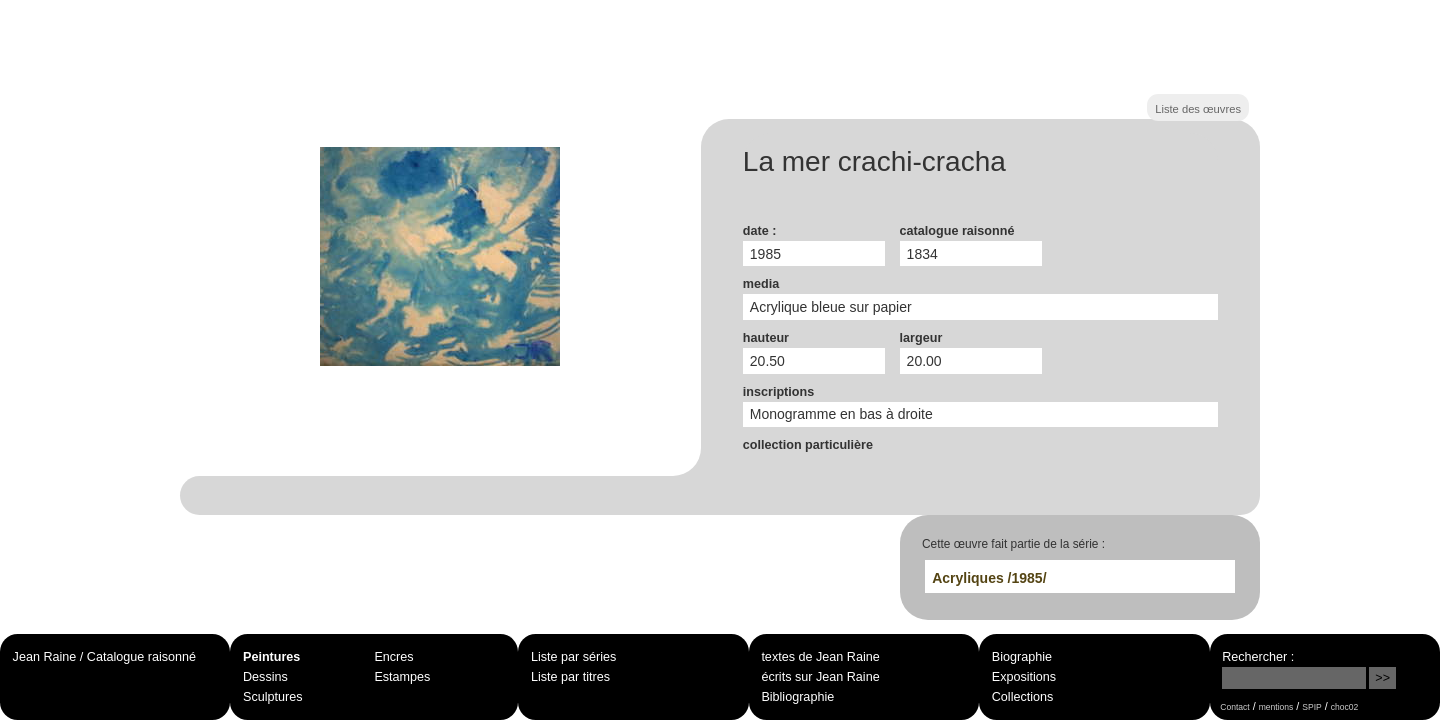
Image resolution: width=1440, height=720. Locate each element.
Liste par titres (570, 677)
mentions (1276, 707)
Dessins (265, 677)
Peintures (271, 657)
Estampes (402, 677)
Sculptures (273, 697)
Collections (1023, 697)
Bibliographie (797, 697)
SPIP (1311, 707)
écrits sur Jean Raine (820, 677)
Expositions (1024, 677)
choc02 (1345, 707)
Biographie (1022, 657)
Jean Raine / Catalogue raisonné (104, 657)
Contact (1234, 707)
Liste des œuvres (1198, 109)
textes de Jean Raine (820, 657)
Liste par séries (573, 657)
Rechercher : (1258, 657)
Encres (393, 657)
